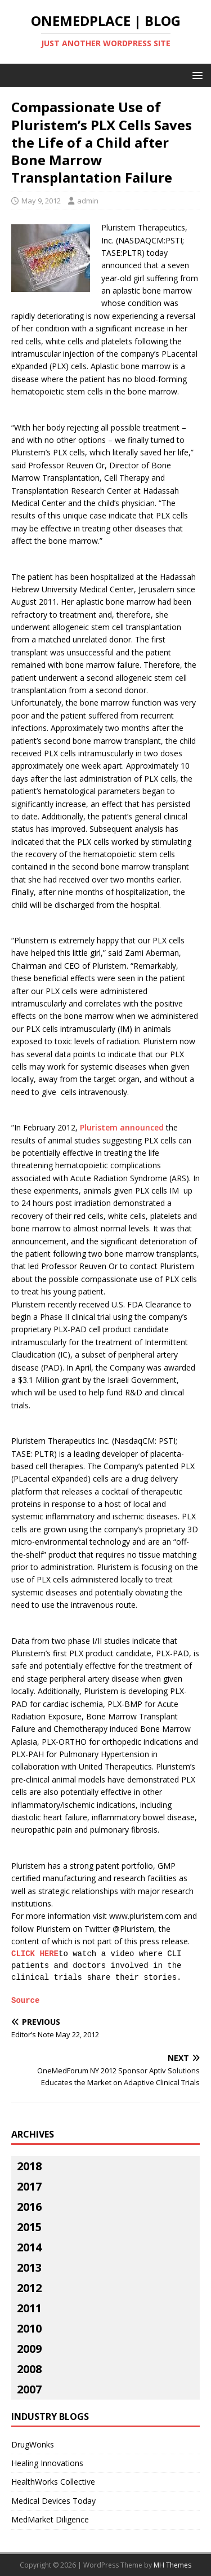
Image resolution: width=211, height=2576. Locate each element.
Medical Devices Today (53, 2500)
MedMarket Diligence (50, 2519)
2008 (29, 2369)
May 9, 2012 (41, 201)
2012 (29, 2287)
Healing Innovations (47, 2463)
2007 (29, 2389)
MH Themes (172, 2565)
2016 (29, 2206)
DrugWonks (32, 2444)
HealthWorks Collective (53, 2481)
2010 (29, 2328)
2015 (29, 2226)
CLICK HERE (35, 1953)
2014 (29, 2247)
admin (87, 201)
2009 (29, 2348)
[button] (195, 74)
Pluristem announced (122, 1127)
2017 (29, 2186)
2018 (29, 2166)
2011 (29, 2308)
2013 (29, 2267)
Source (25, 2000)
